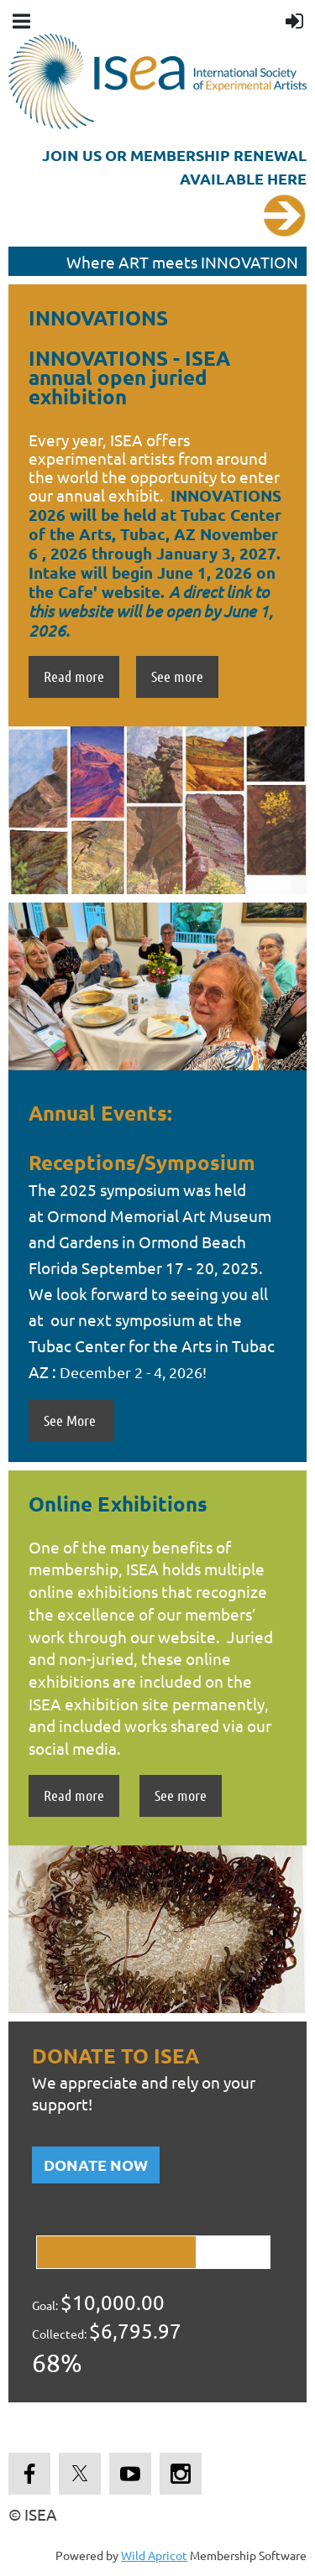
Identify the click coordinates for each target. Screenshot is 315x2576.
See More (71, 1420)
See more (177, 676)
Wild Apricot (154, 2555)
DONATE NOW (96, 2164)
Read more (74, 676)
